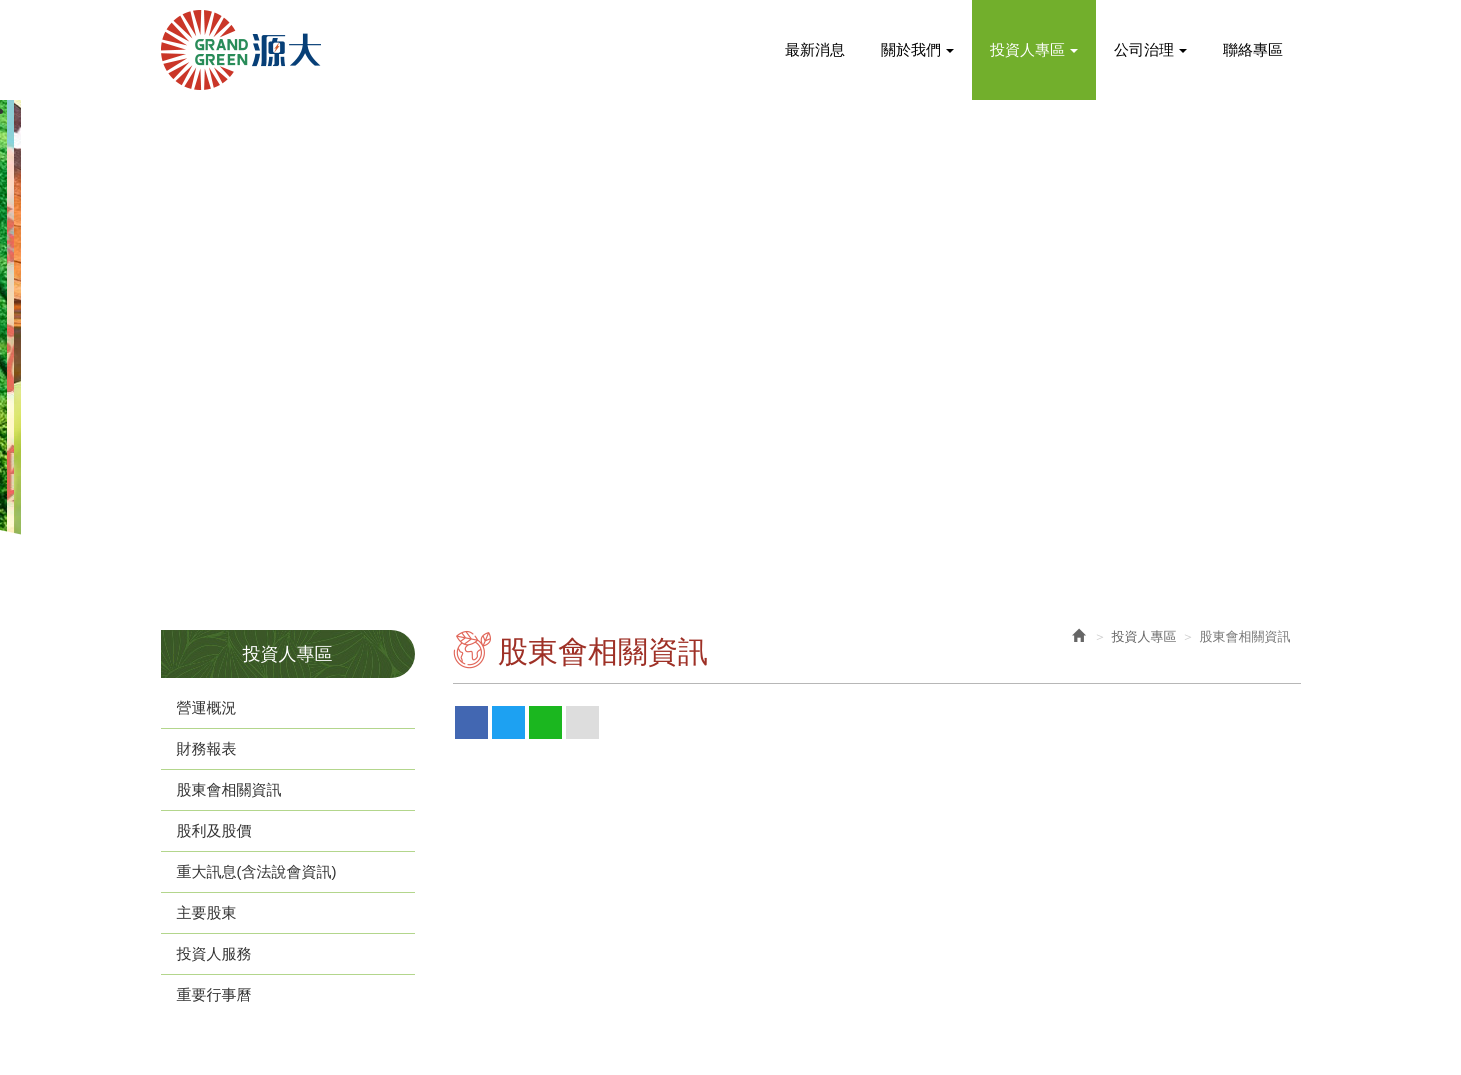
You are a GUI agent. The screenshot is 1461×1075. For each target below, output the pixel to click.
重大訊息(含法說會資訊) (257, 871)
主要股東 (207, 912)
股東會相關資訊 (229, 789)
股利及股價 (214, 830)
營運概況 (207, 707)
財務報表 (207, 748)
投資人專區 (1144, 636)
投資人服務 (214, 953)
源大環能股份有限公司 (241, 50)
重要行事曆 (214, 994)
